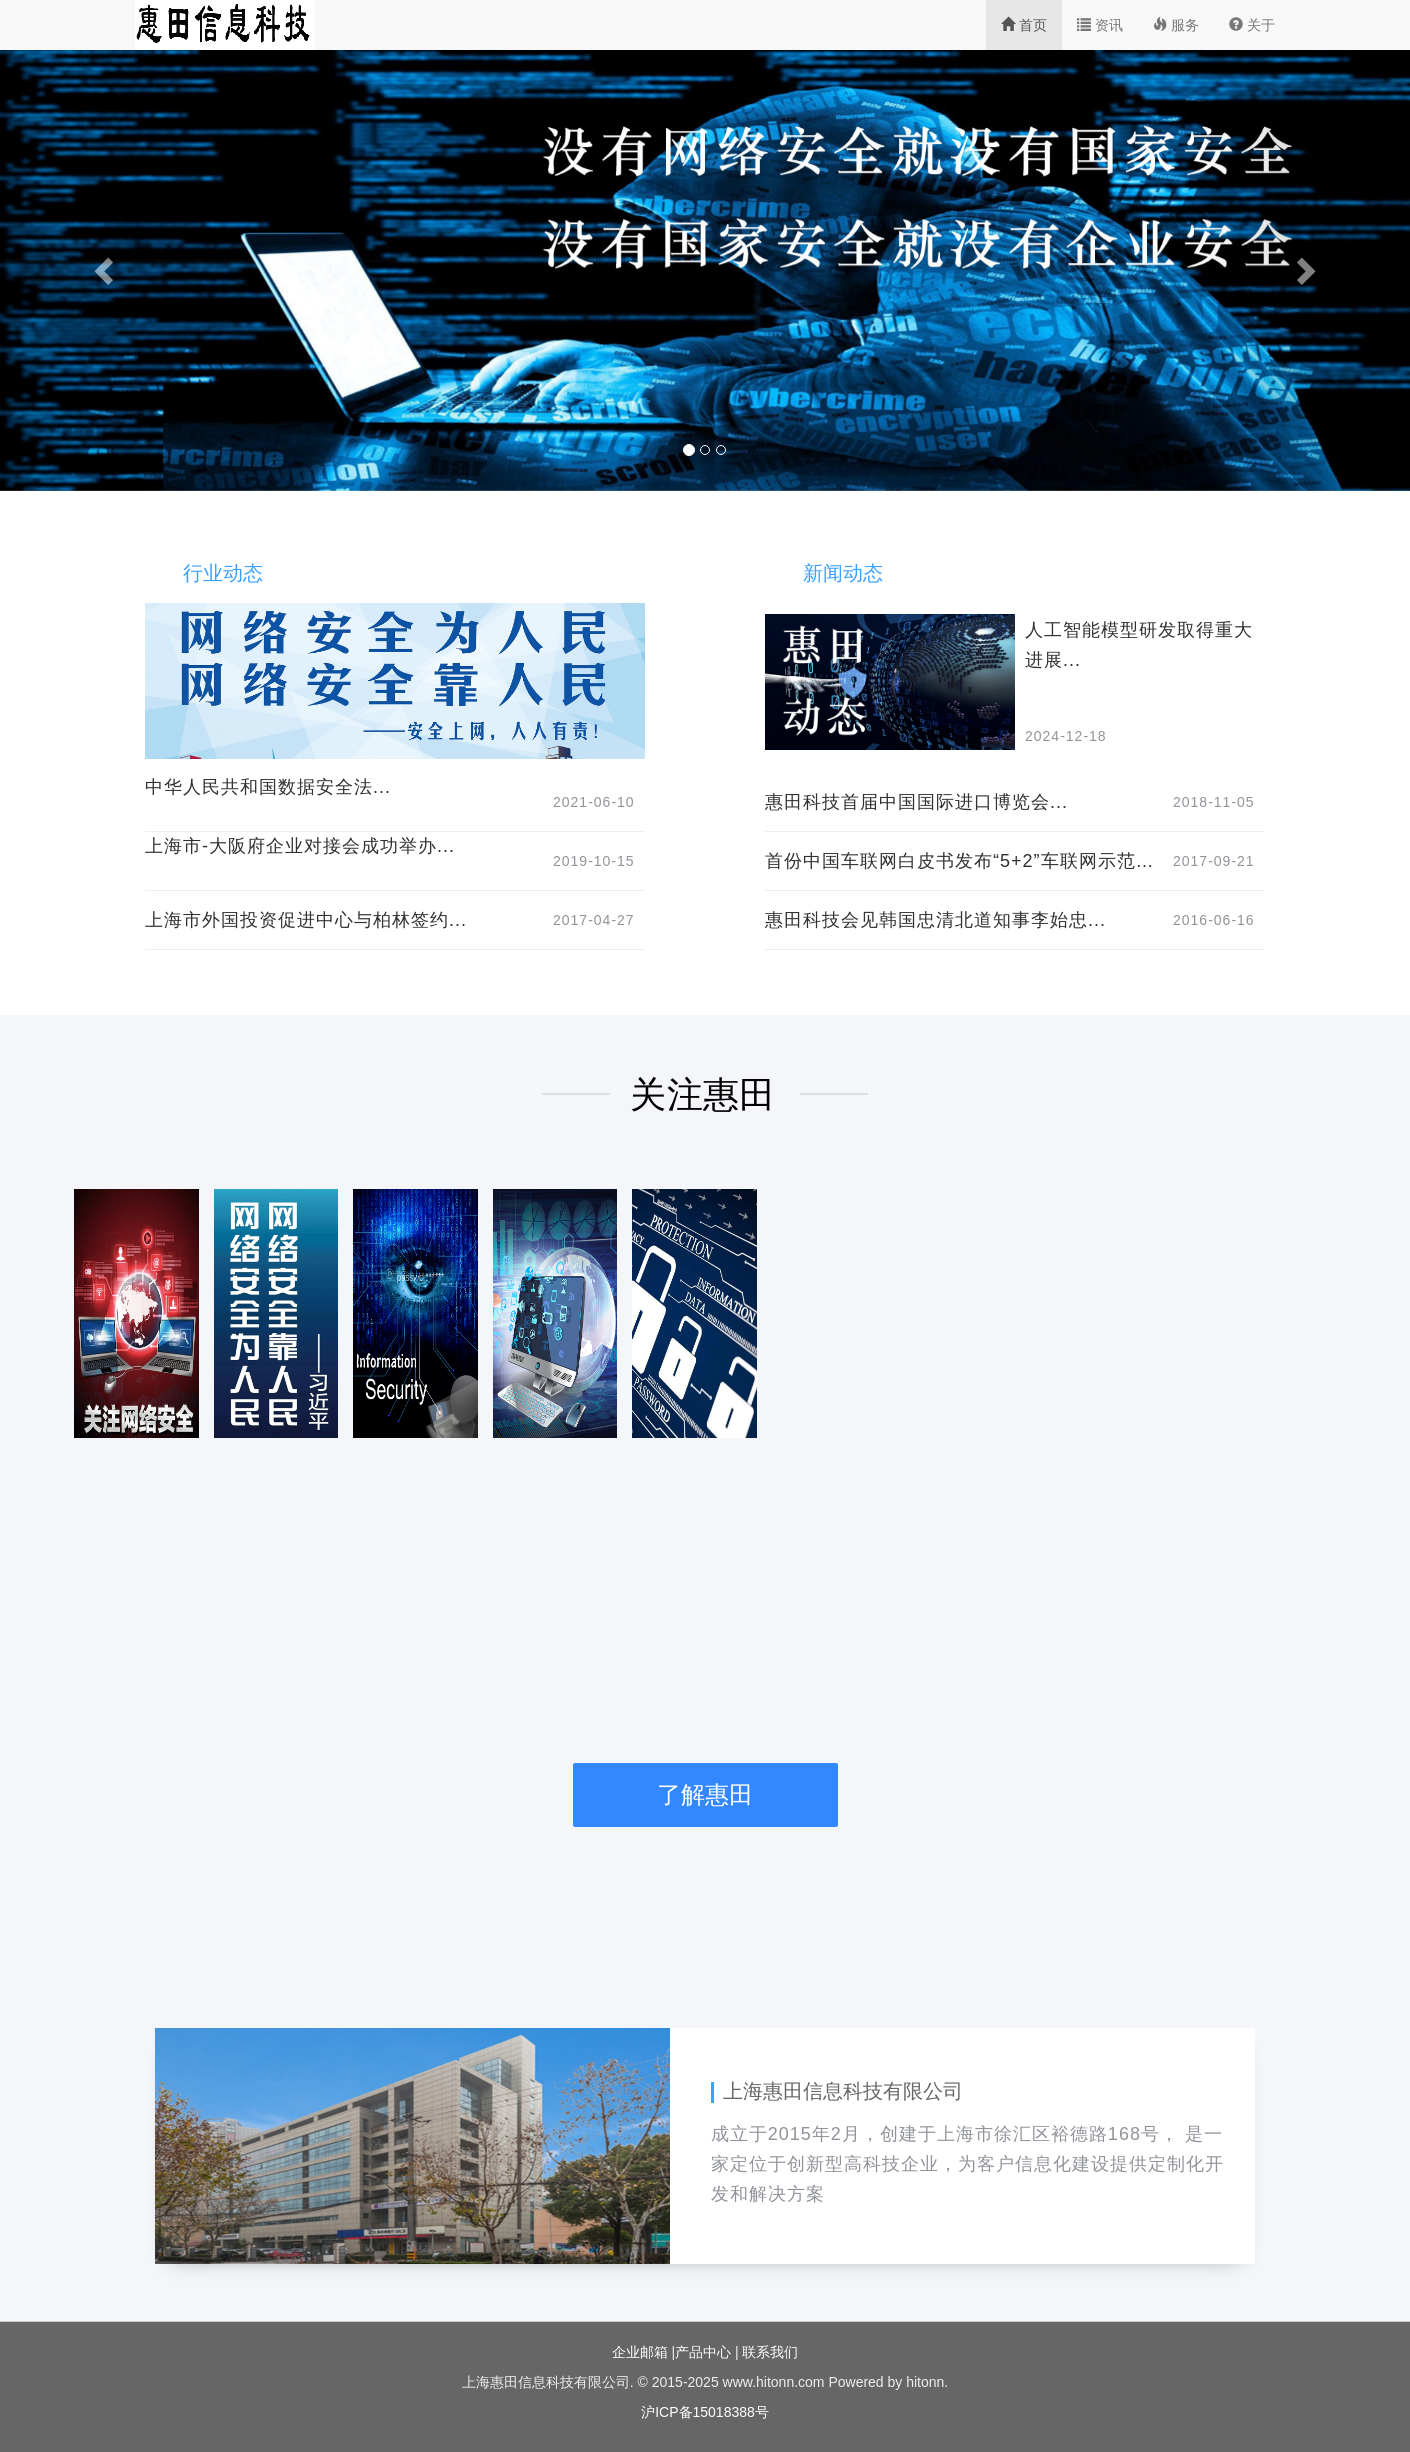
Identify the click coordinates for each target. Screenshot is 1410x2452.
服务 (1176, 25)
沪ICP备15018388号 (705, 2412)
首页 (1024, 25)
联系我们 (770, 2352)
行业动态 (223, 573)
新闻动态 (843, 573)
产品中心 (705, 2352)
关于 (1252, 25)
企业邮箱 (642, 2352)
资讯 (1100, 25)
